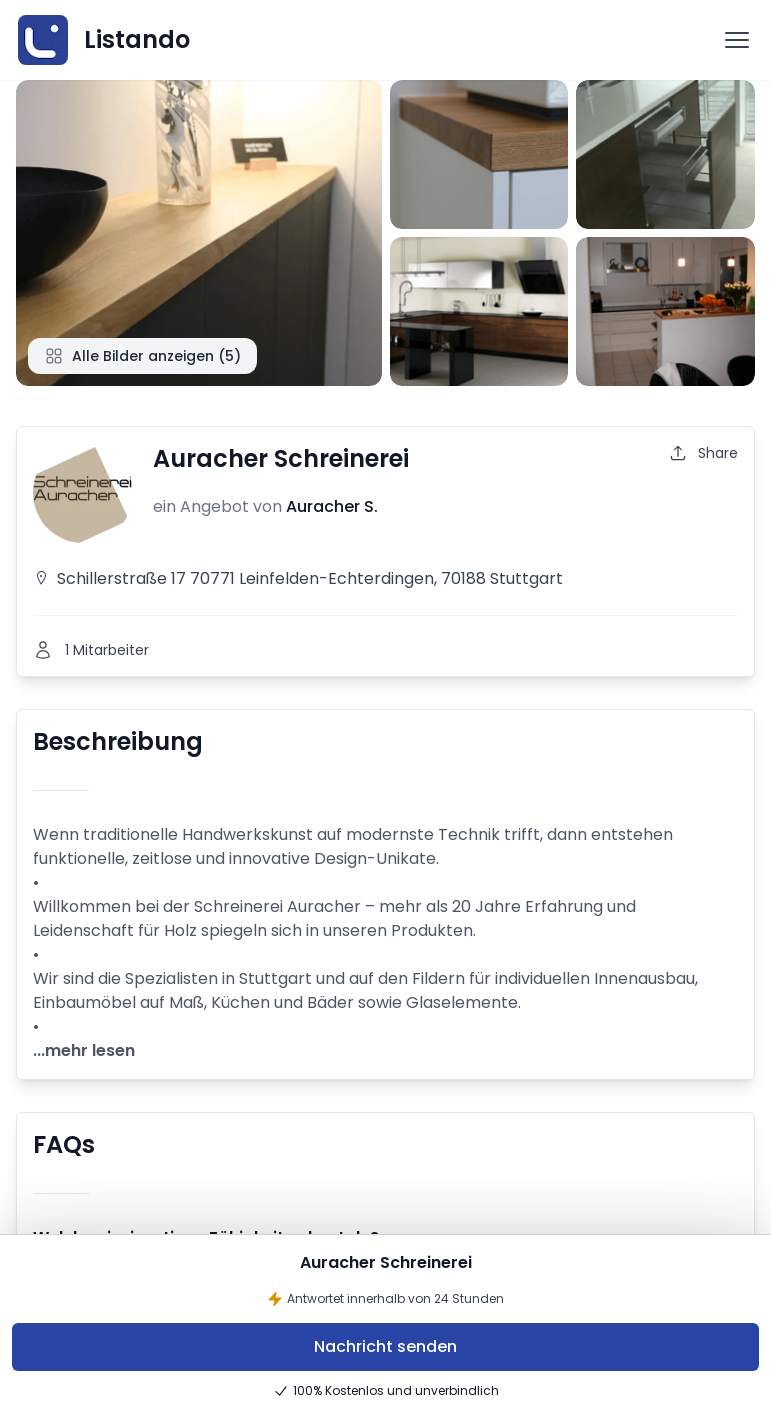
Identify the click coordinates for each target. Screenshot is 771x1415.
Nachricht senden (385, 1346)
